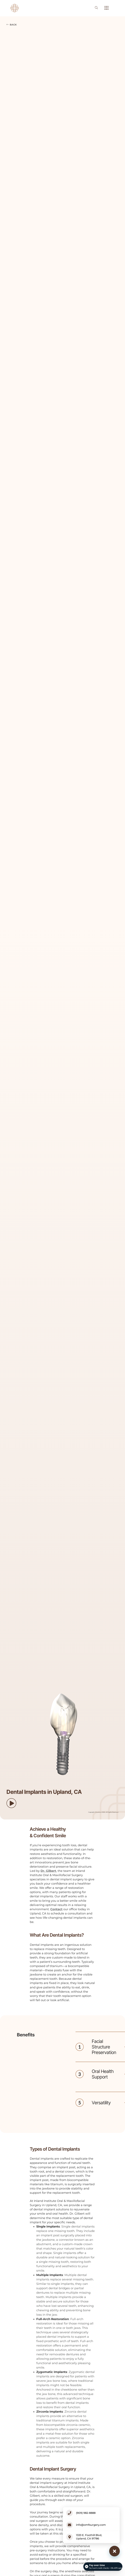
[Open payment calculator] (102, 2566)
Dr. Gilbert (48, 1871)
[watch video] (11, 1803)
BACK (12, 24)
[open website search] (99, 7)
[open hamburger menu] (106, 8)
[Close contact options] (114, 2551)
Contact (56, 1909)
